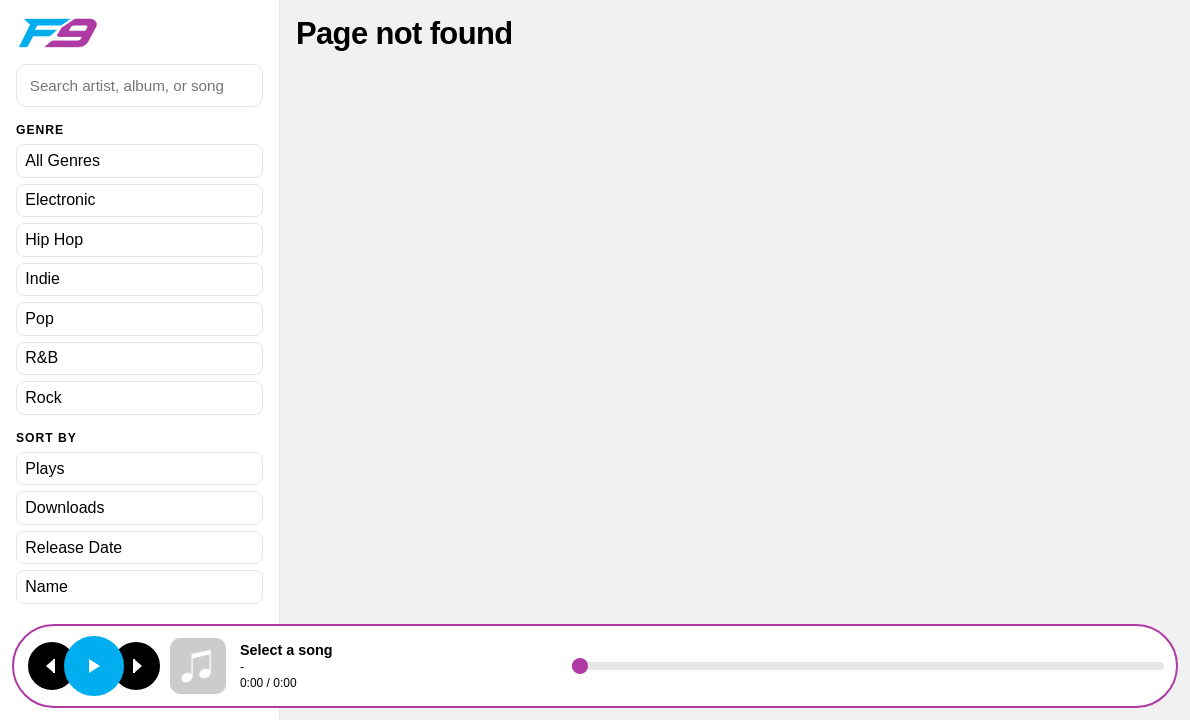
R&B (41, 357)
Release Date (73, 547)
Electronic (60, 199)
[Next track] (136, 666)
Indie (42, 278)
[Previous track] (52, 666)
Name (46, 586)
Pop (39, 318)
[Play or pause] (94, 666)
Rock (43, 397)
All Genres (62, 160)
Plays (44, 468)
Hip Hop (54, 239)
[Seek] (868, 666)
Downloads (64, 507)
